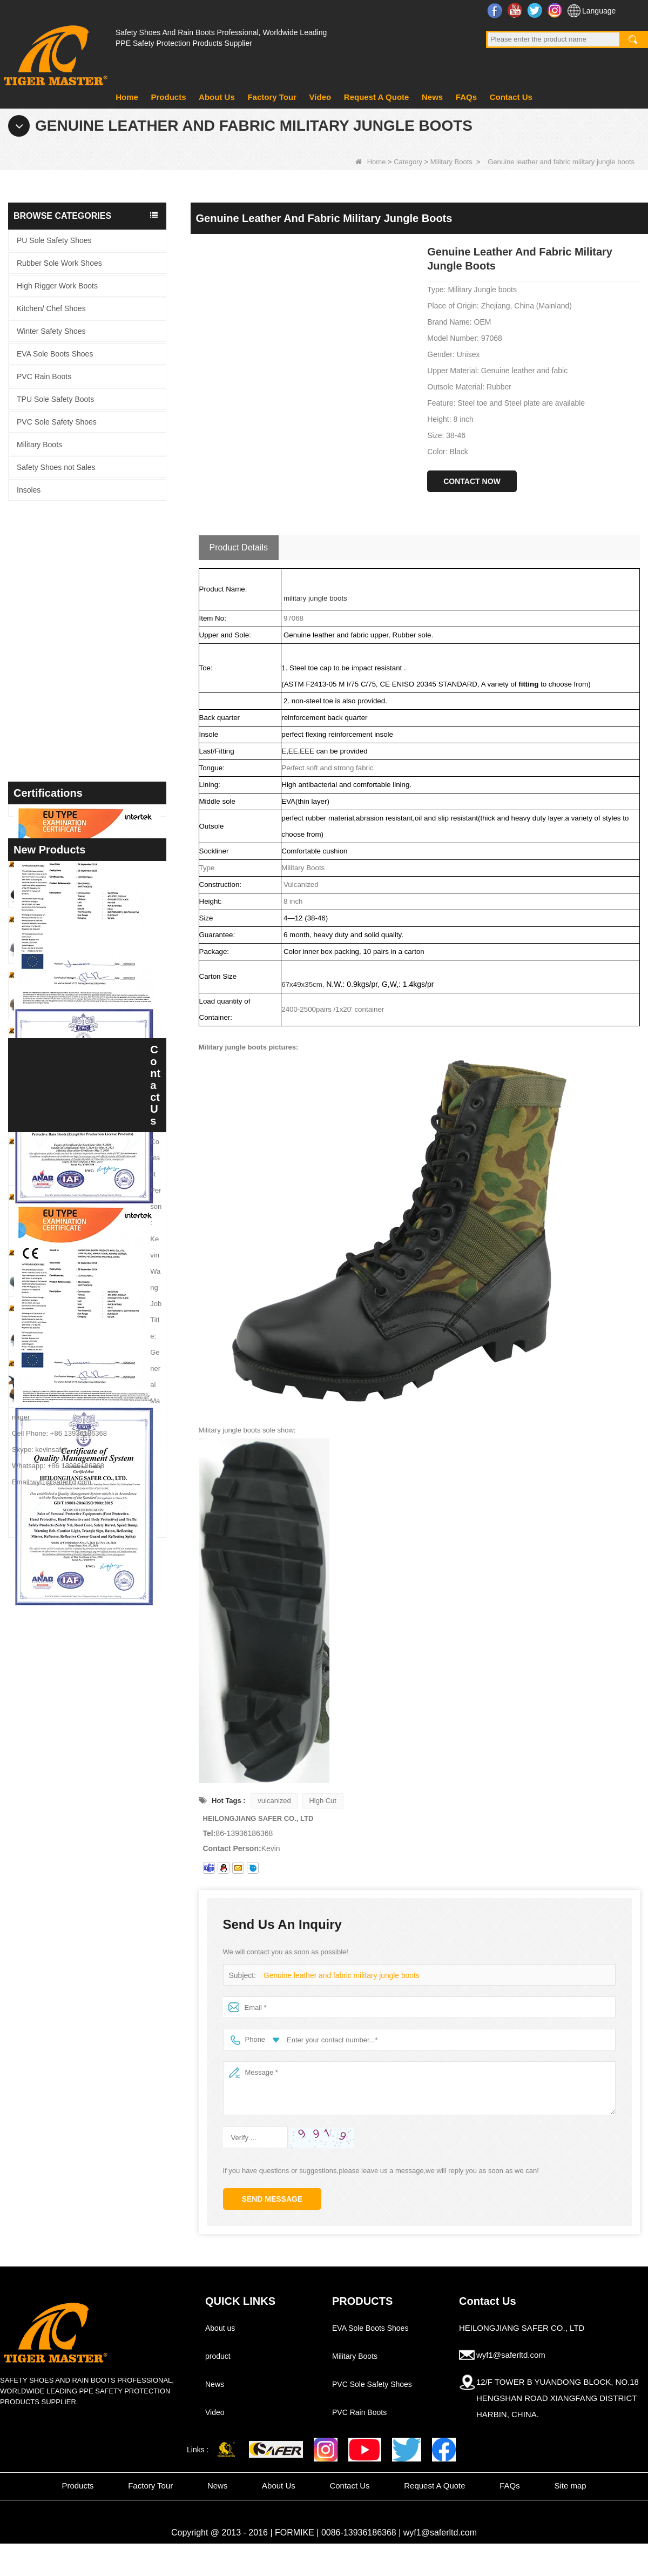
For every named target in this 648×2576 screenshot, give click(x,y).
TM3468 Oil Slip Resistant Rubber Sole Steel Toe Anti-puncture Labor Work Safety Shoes (107, 1570)
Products (168, 97)
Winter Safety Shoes (51, 331)
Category (408, 162)
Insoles (28, 490)
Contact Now (472, 481)
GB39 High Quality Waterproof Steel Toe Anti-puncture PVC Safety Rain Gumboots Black (107, 1737)
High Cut (322, 1801)
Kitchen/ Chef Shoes (51, 308)
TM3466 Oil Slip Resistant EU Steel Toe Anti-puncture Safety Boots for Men (107, 1848)
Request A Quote (376, 97)
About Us (217, 97)
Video (320, 97)
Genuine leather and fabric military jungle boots (337, 1976)
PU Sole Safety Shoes (54, 240)
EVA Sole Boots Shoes (55, 353)
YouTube (516, 10)
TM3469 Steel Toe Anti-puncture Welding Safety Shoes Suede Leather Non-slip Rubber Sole (107, 1515)
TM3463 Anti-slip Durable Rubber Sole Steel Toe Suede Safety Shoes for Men (107, 1903)
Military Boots (451, 162)
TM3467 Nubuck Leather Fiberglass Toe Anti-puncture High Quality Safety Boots (107, 1626)
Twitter (535, 10)
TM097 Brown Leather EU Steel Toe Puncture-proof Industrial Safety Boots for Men (107, 1792)
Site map (570, 2485)
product (218, 2356)
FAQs (466, 97)
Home (127, 97)
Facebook (496, 10)
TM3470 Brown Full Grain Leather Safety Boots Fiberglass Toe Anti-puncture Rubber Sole (107, 1404)
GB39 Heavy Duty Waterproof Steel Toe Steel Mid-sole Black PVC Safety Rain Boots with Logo (107, 1681)
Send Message (272, 2199)
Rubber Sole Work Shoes (59, 263)
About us (220, 2328)
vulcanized (274, 1801)
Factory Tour (271, 97)
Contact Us (511, 97)
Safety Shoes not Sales (56, 467)
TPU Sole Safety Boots (55, 399)
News (432, 97)
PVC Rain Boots (44, 376)
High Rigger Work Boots (57, 285)
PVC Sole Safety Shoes (57, 422)
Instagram (555, 10)
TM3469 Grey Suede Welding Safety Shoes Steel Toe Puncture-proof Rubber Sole (107, 1459)
